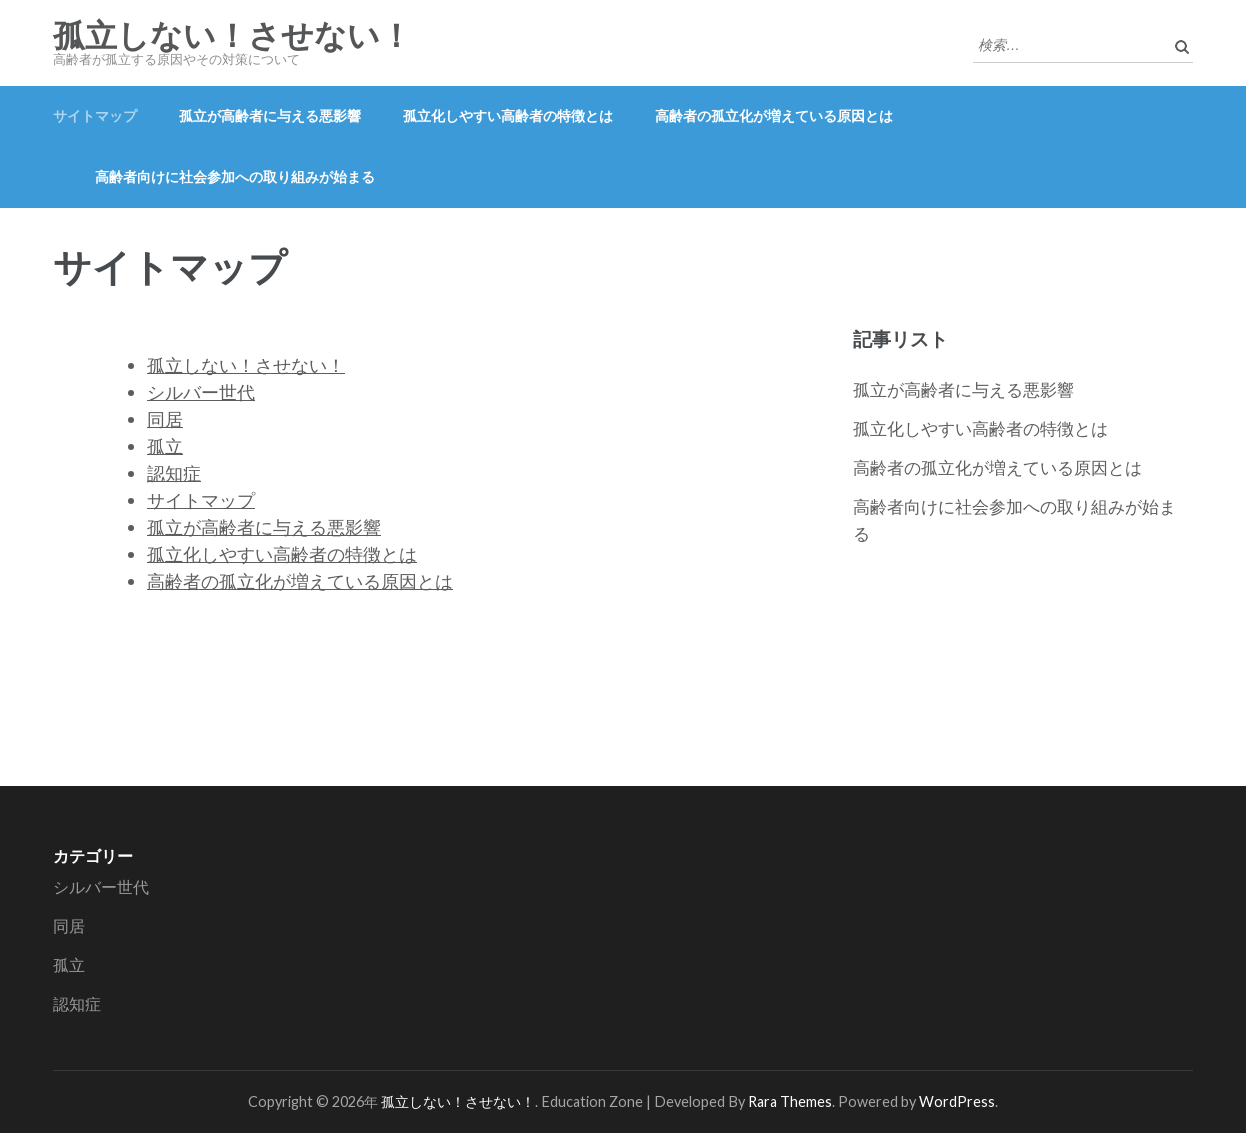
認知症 (174, 473)
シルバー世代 (201, 392)
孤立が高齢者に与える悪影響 (270, 115)
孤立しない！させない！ (232, 36)
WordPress (957, 1101)
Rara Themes (790, 1101)
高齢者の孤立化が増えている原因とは (774, 115)
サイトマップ (95, 115)
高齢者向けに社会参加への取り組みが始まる (235, 176)
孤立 (165, 446)
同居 (165, 419)
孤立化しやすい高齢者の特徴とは (508, 115)
